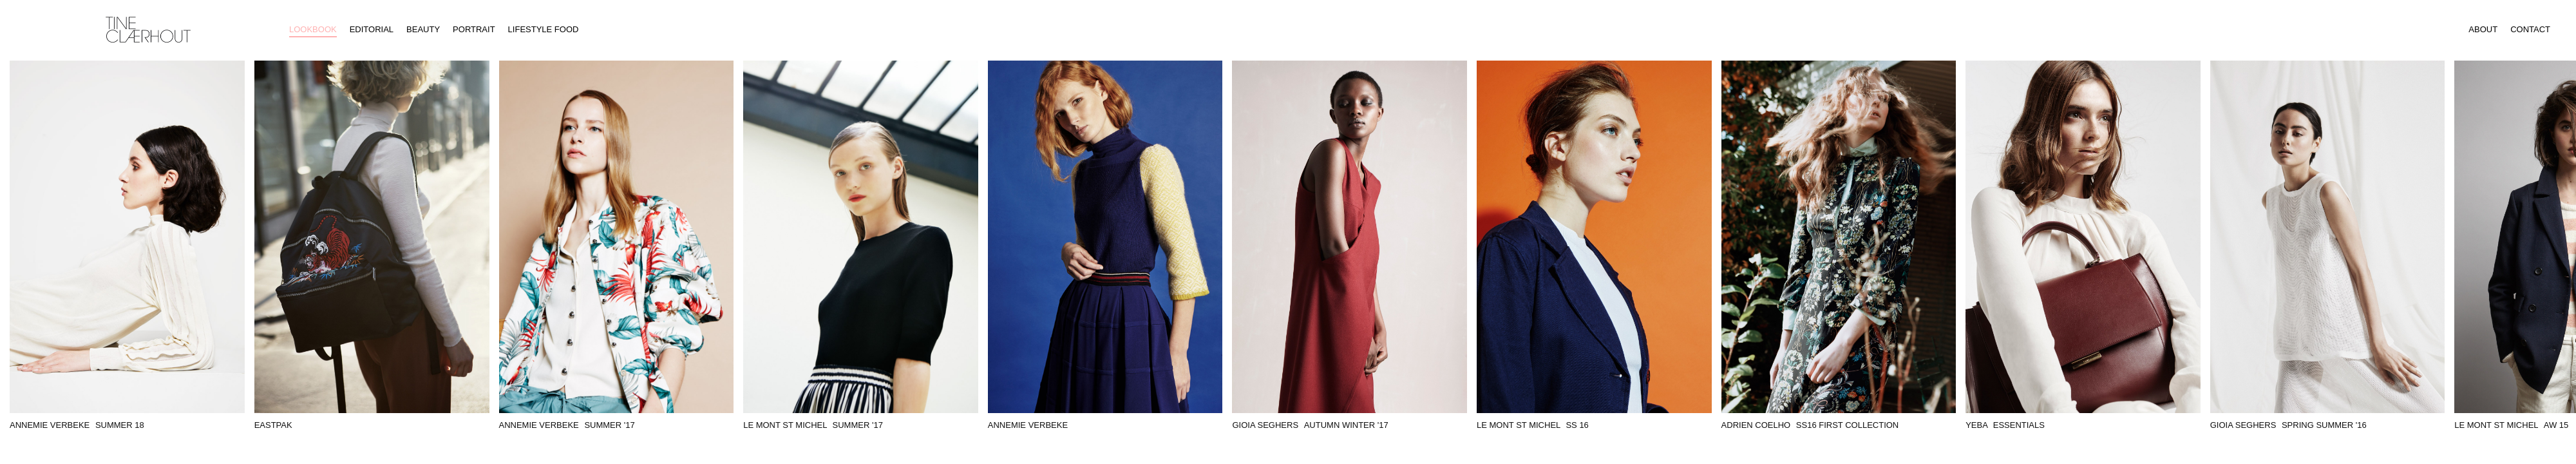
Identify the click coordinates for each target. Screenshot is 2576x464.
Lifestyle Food (543, 29)
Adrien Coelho (1810, 425)
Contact (2530, 29)
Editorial (371, 29)
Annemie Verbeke (77, 425)
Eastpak (273, 425)
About (2482, 29)
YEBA (2005, 425)
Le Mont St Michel (813, 425)
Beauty (423, 29)
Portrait (474, 29)
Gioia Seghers (1310, 425)
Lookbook (313, 29)
